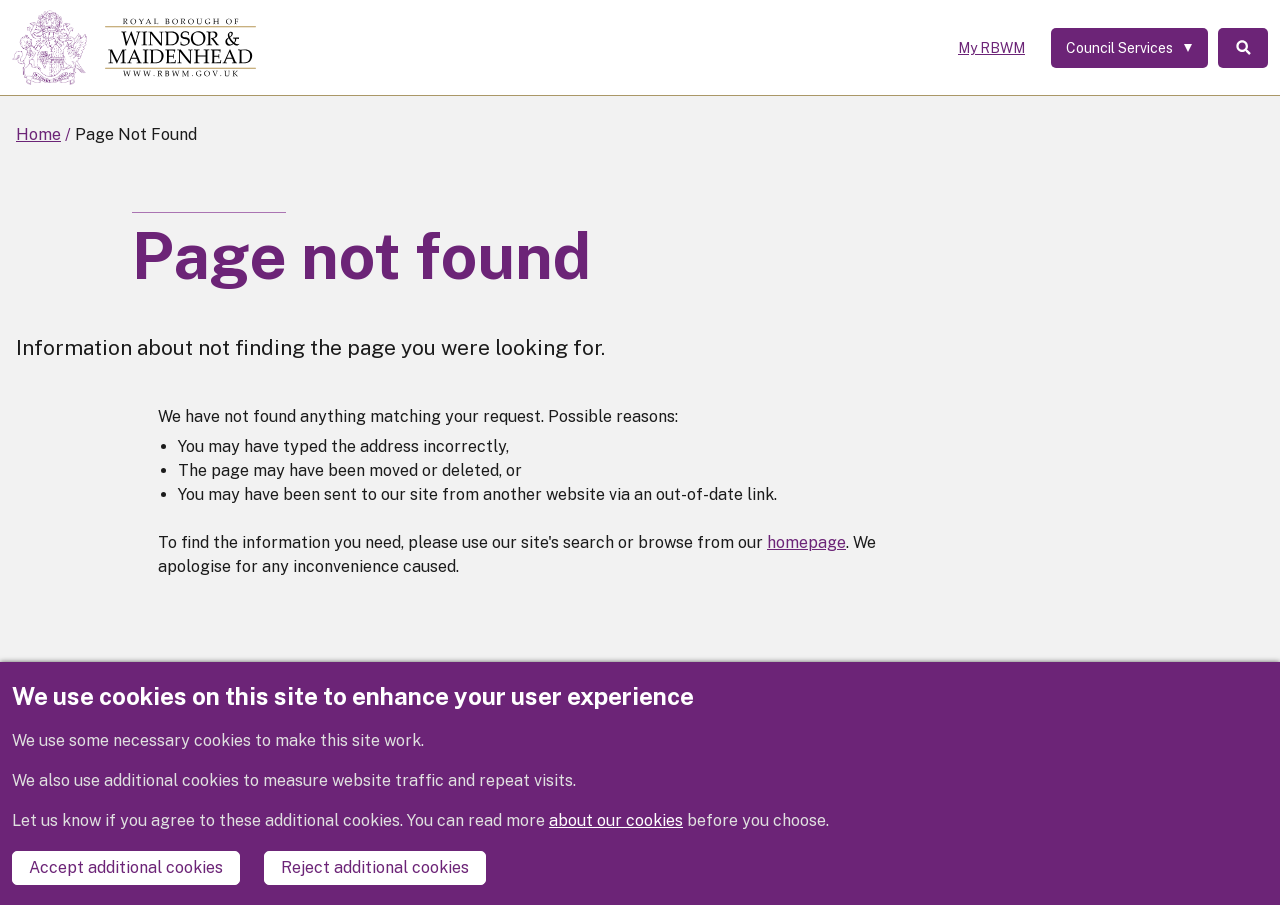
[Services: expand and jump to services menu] (1129, 48)
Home (38, 134)
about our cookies (616, 820)
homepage (806, 542)
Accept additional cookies (126, 867)
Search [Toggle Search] (1243, 48)
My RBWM (991, 48)
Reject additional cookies (375, 867)
